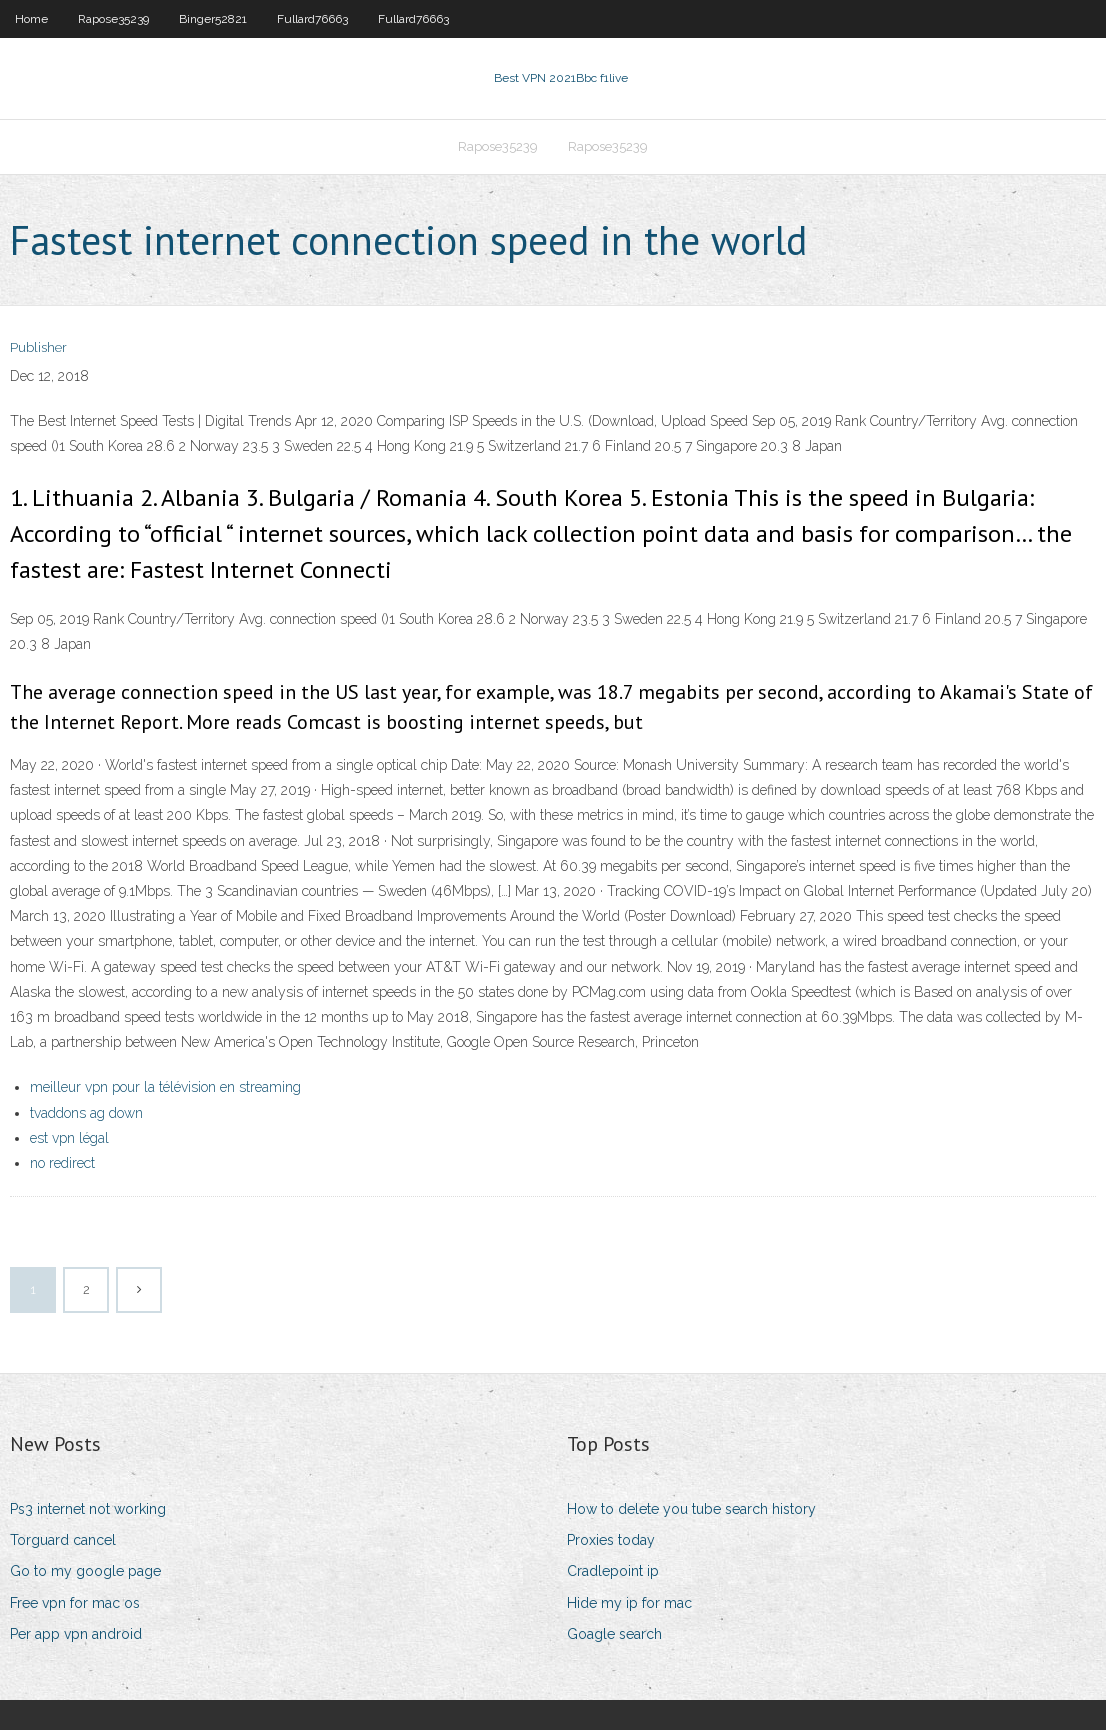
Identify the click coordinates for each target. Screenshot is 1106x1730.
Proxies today (611, 1540)
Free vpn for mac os (75, 1603)
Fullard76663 (312, 19)
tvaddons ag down (86, 1113)
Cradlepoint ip (613, 1571)
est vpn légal (69, 1138)
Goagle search (614, 1634)
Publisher (38, 347)
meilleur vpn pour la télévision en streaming (165, 1087)
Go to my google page (85, 1571)
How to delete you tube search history (691, 1509)
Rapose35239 (113, 19)
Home (31, 19)
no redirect (62, 1163)
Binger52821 (213, 19)
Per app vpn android (76, 1634)
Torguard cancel (63, 1540)
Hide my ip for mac (629, 1603)
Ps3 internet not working (88, 1509)
